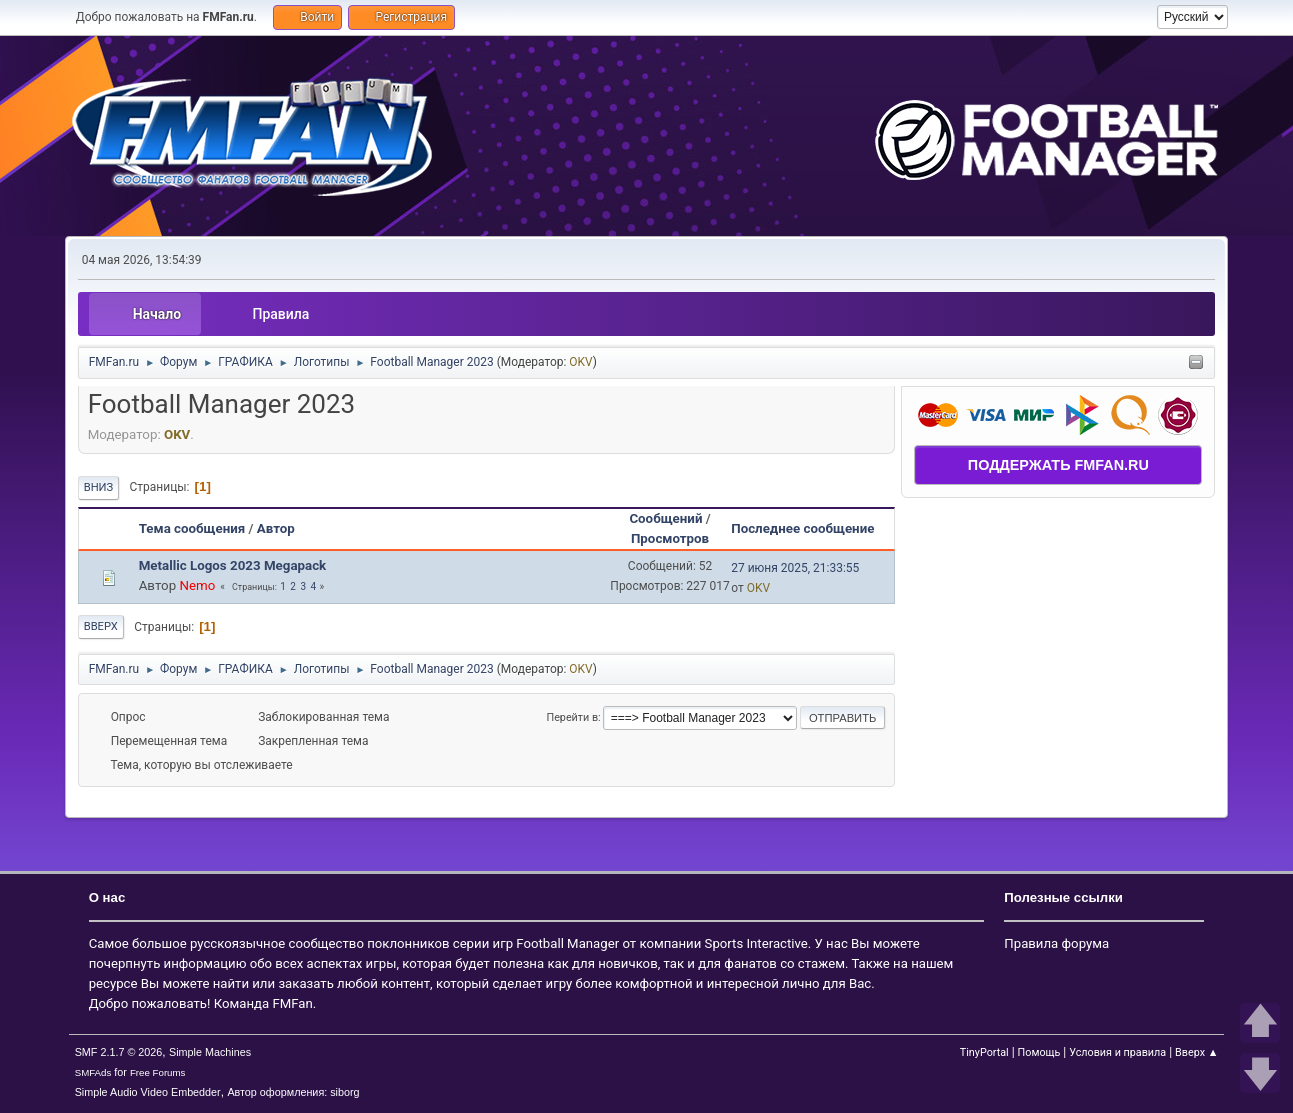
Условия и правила (1117, 1052)
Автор (276, 528)
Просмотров (670, 538)
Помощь (1039, 1052)
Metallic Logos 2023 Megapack (233, 565)
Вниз (99, 487)
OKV (580, 362)
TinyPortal (984, 1052)
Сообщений (665, 518)
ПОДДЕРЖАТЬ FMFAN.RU (1058, 465)
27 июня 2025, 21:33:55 (795, 568)
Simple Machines (210, 1052)
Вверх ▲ (1196, 1052)
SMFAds (93, 1072)
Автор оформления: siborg (293, 1092)
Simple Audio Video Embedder (148, 1092)
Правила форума (1056, 943)
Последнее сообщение (811, 528)
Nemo (197, 585)
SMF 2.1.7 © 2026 (119, 1052)
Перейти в (572, 717)
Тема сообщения (192, 528)
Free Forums (158, 1072)
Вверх (101, 626)
